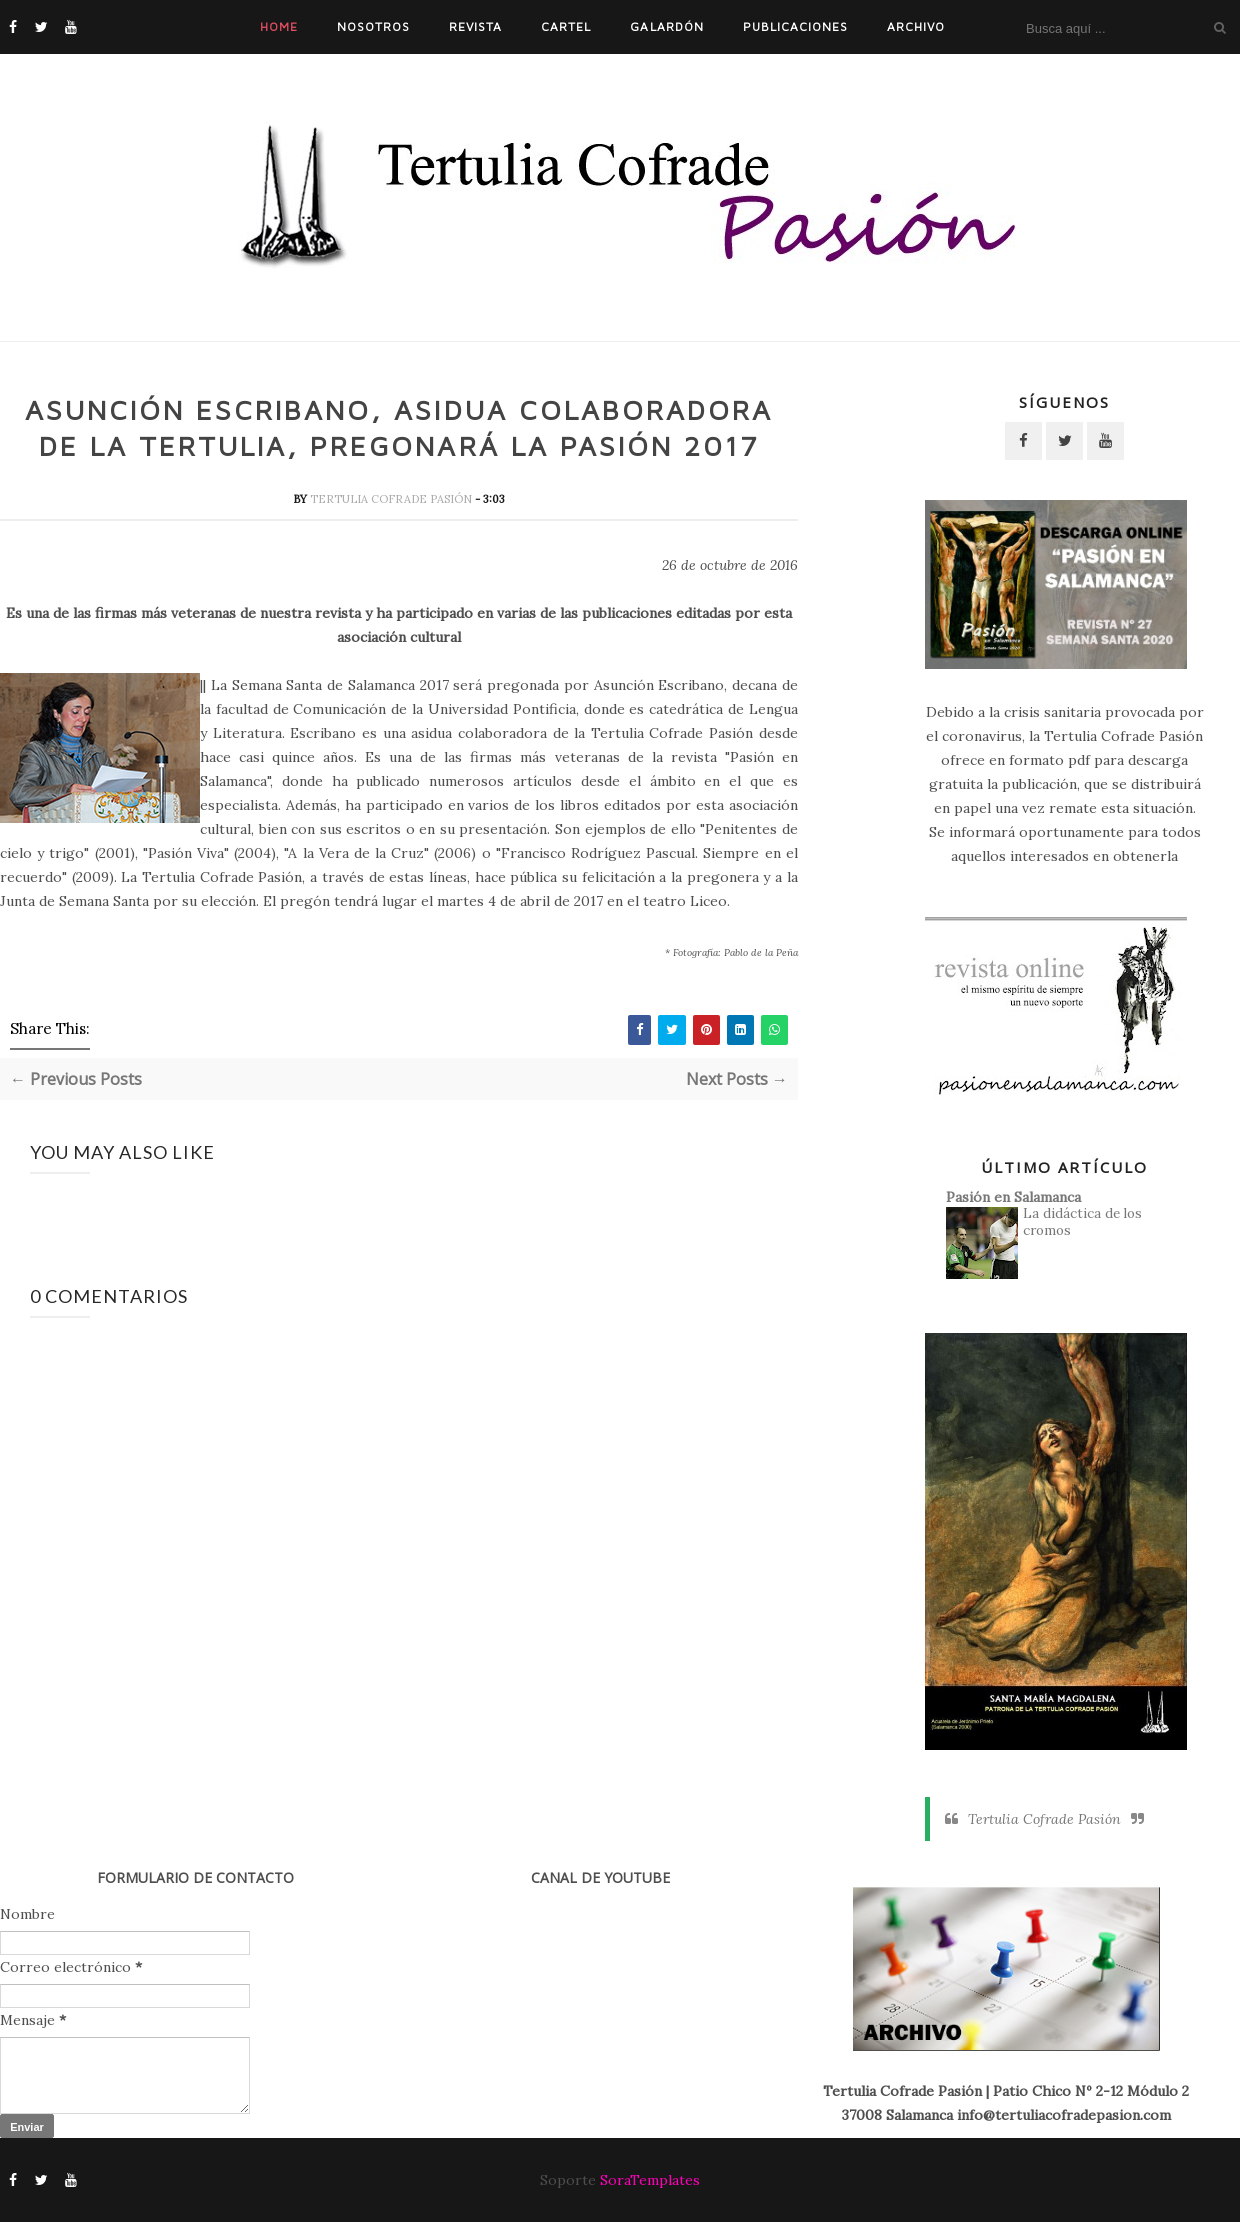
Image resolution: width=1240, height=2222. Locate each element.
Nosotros (373, 26)
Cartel (566, 26)
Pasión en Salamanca (1013, 1197)
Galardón (666, 26)
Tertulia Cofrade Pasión (392, 500)
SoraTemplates (650, 2180)
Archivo (916, 26)
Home (279, 26)
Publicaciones (795, 26)
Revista (475, 26)
